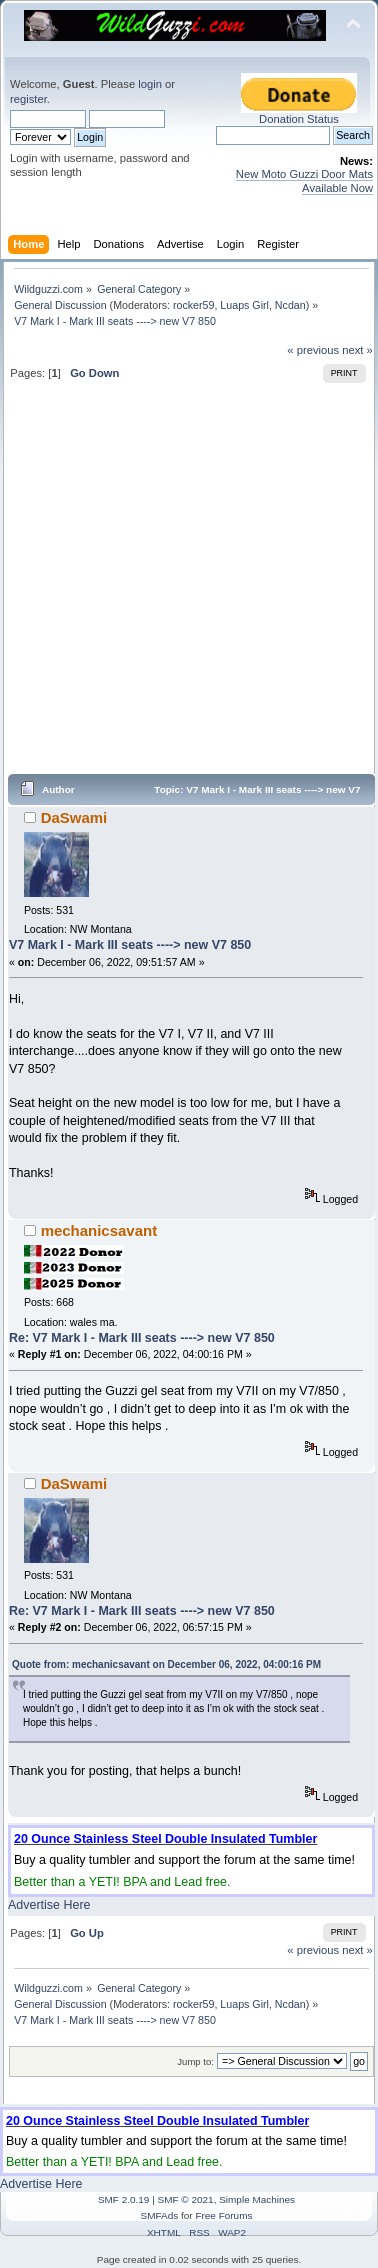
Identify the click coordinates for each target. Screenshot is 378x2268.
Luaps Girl (244, 305)
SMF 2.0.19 (124, 2199)
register (28, 99)
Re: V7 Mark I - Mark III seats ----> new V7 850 (142, 1338)
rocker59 (193, 305)
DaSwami (74, 817)
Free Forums (223, 2215)
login (150, 84)
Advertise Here (49, 1905)
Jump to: (195, 2061)
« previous (313, 350)
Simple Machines (257, 2199)
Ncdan (290, 305)
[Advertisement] (187, 585)
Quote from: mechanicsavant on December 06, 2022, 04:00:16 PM (166, 1664)
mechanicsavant (99, 1230)
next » (357, 350)
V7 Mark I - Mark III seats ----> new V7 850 (130, 945)
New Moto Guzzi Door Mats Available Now (304, 180)
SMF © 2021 (186, 2199)
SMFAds (160, 2215)
